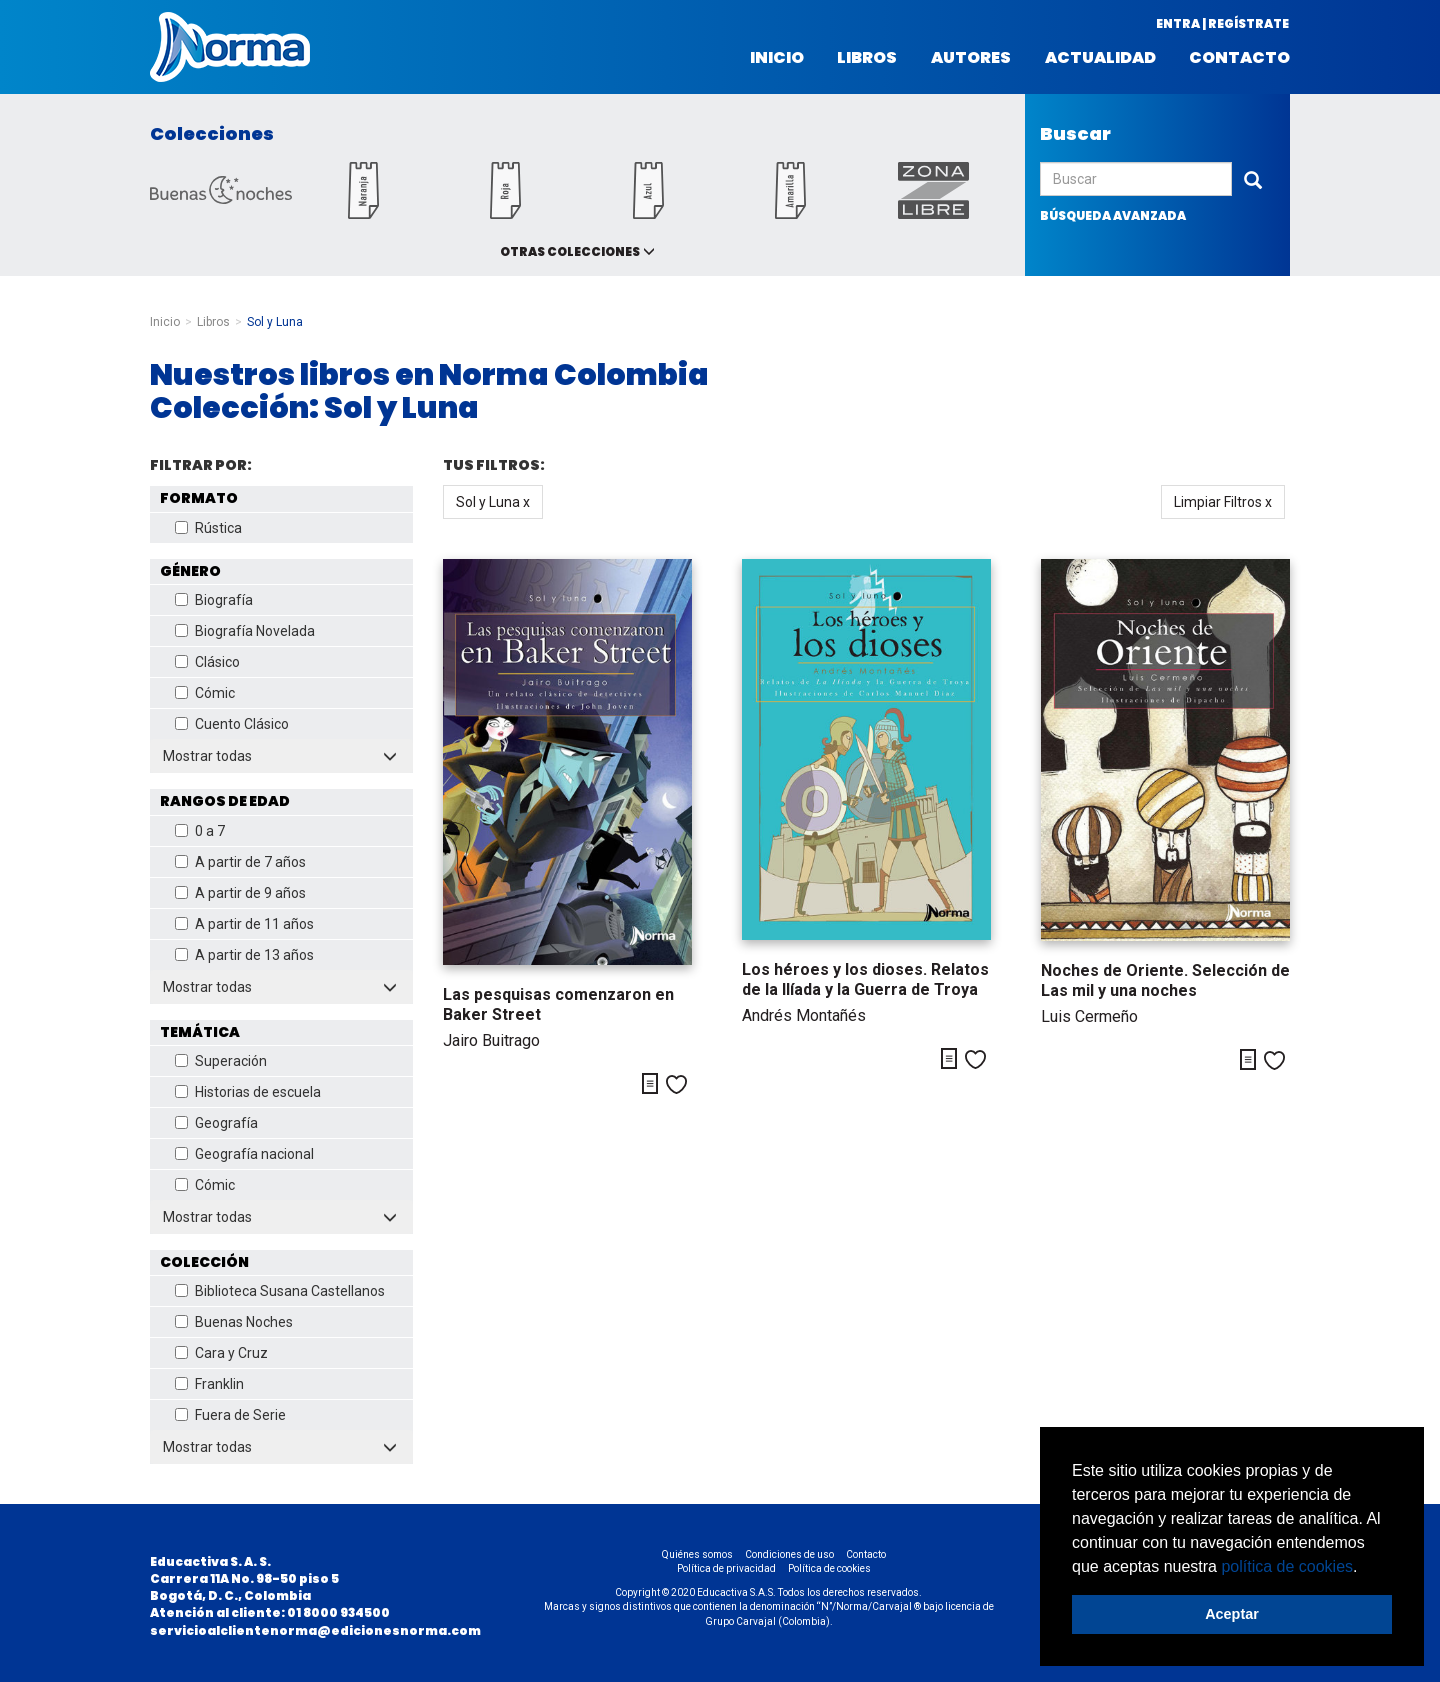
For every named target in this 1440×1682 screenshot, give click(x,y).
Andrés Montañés (804, 1015)
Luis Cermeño (1089, 1016)
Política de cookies (829, 1568)
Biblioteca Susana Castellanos (280, 1291)
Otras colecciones (570, 251)
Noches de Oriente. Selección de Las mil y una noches (1165, 980)
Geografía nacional (244, 1154)
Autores (971, 58)
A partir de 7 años (240, 862)
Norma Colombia (230, 47)
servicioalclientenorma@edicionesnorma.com (315, 1630)
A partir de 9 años (240, 893)
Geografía (216, 1123)
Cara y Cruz (221, 1353)
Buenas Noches (234, 1322)
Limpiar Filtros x (1223, 502)
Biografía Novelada (245, 631)
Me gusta (676, 1084)
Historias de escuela (248, 1092)
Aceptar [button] (1232, 1614)
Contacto (1239, 58)
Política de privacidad (726, 1568)
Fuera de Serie (230, 1415)
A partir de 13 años (244, 955)
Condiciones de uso (789, 1554)
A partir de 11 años (244, 924)
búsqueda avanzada (1113, 215)
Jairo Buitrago (491, 1040)
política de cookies (1287, 1566)
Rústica (208, 528)
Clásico (207, 662)
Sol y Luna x (493, 502)
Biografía (214, 600)
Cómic (205, 693)
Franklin (209, 1384)
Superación (221, 1061)
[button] (1365, 1568)
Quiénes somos (697, 1554)
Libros (867, 58)
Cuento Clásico (232, 724)
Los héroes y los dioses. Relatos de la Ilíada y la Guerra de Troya (865, 979)
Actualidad (1100, 58)
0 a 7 (200, 831)
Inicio (777, 58)
